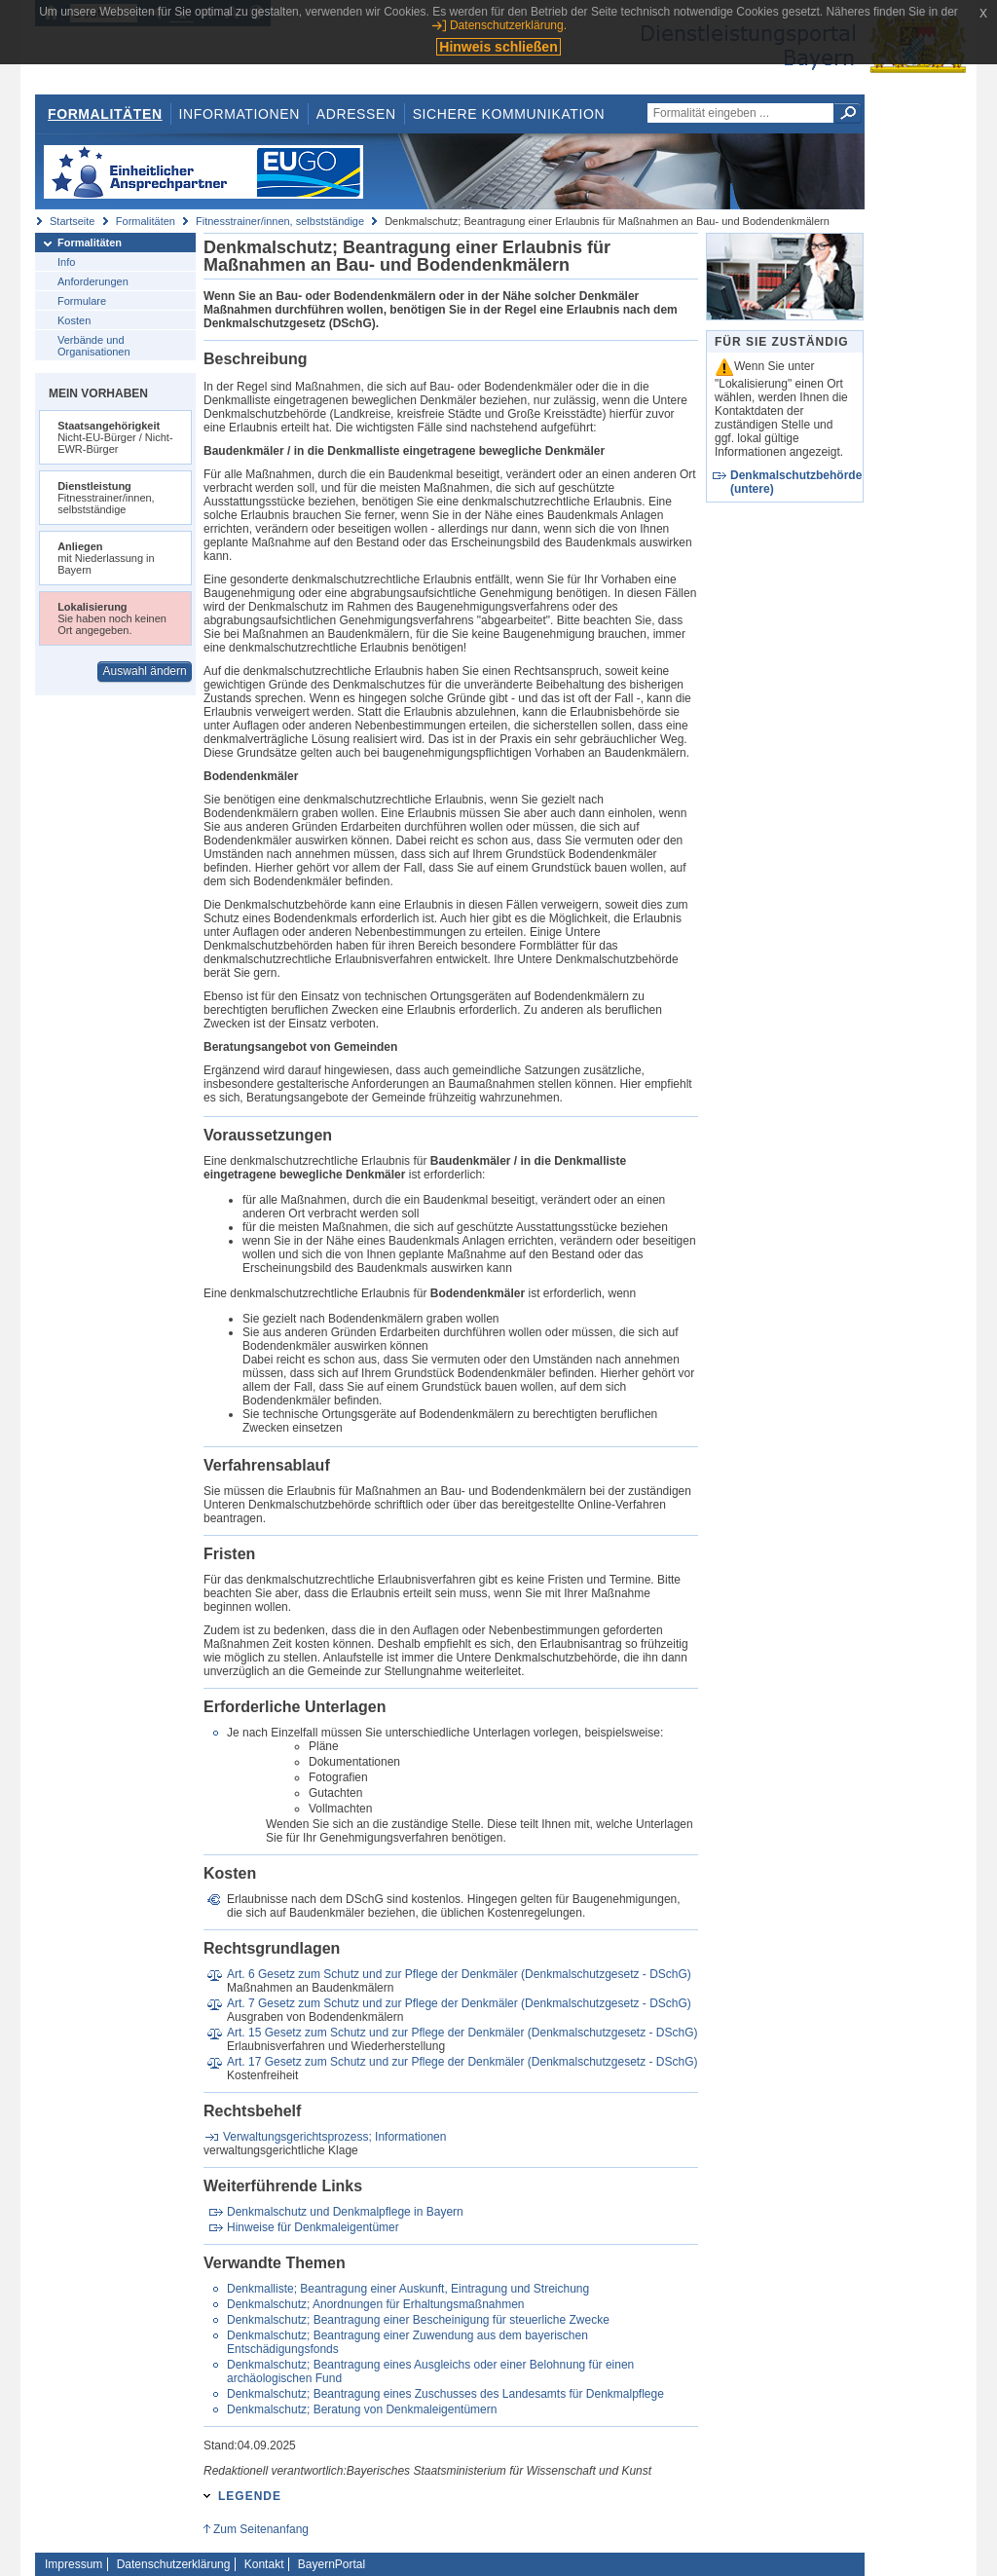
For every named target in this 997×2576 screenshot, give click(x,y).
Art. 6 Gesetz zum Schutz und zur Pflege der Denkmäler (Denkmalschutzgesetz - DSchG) (459, 1974)
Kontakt (264, 2564)
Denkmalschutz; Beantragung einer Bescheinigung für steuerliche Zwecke (418, 2320)
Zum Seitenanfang (261, 2529)
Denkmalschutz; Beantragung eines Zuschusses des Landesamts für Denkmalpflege (445, 2394)
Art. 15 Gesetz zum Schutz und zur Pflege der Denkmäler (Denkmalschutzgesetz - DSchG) (462, 2032)
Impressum (73, 2564)
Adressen (356, 114)
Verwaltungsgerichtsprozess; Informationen (334, 2137)
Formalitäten (105, 114)
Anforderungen (93, 281)
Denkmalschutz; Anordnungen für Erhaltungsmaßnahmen (376, 2304)
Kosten (74, 320)
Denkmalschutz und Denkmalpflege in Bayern (345, 2212)
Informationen (239, 114)
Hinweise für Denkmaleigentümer (313, 2227)
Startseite (72, 221)
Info (66, 262)
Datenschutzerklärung (174, 2564)
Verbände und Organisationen (93, 345)
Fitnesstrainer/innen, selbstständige (280, 221)
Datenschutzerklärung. (508, 25)
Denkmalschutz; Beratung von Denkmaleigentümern (362, 2409)
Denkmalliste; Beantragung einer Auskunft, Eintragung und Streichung (408, 2289)
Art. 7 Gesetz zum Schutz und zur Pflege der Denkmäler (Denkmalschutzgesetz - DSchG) (459, 2003)
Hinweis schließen (498, 47)
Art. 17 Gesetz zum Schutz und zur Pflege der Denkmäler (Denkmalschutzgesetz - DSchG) (462, 2062)
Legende (249, 2496)
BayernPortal (331, 2564)
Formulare (81, 301)
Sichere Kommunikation (509, 114)
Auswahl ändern (145, 671)
